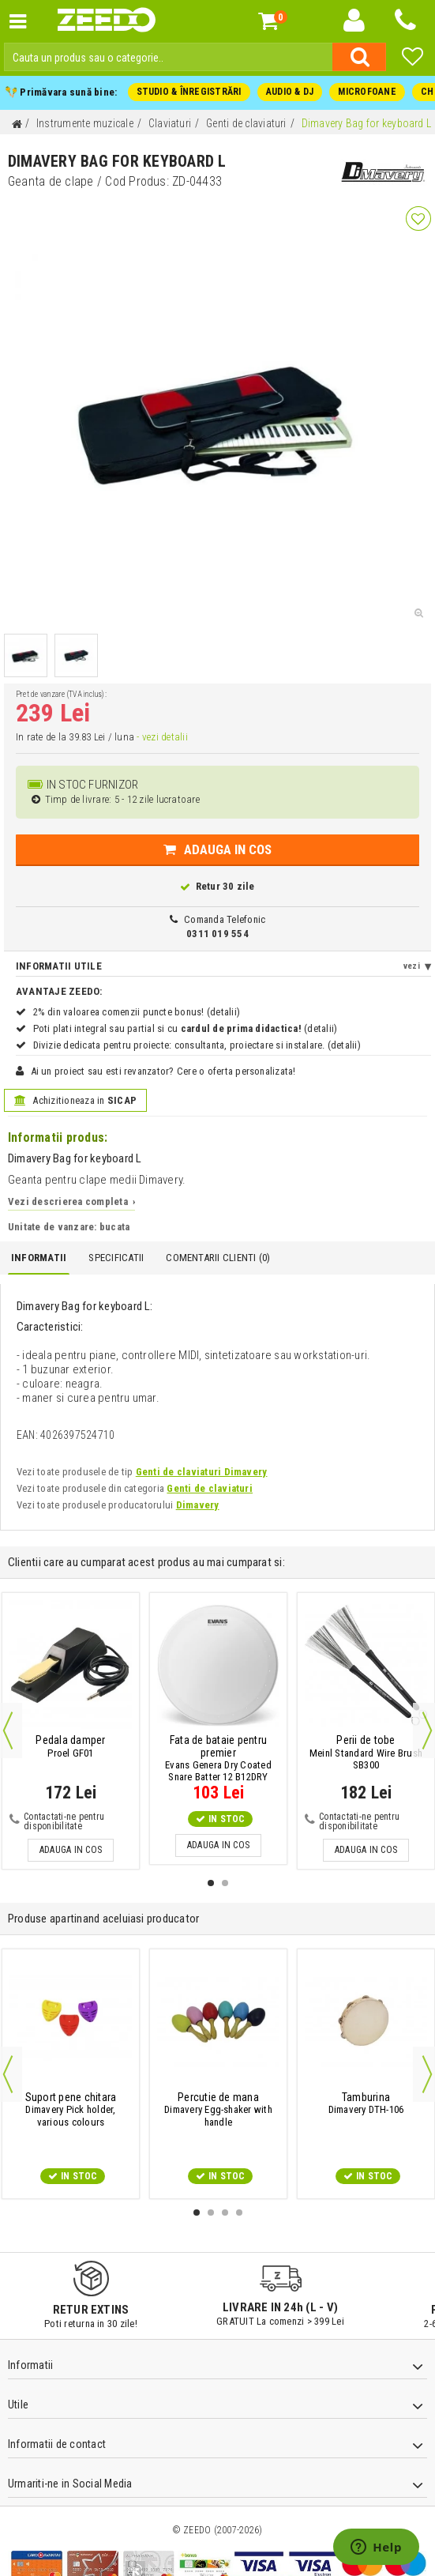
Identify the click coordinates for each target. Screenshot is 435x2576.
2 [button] (225, 1883)
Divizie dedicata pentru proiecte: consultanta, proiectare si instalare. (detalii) (197, 1045)
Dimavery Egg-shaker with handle (218, 2110)
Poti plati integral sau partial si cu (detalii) (185, 1028)
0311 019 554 (217, 934)
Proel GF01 (70, 1746)
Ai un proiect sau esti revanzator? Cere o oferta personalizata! (163, 1071)
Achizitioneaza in (75, 1100)
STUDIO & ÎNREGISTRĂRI (189, 91)
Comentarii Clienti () (218, 1258)
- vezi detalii (162, 737)
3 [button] (225, 2212)
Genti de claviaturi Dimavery (202, 1472)
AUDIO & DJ (289, 91)
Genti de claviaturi (210, 1488)
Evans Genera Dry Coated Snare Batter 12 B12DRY (218, 1758)
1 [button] (211, 1883)
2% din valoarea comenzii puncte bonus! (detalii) (137, 1012)
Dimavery (197, 1505)
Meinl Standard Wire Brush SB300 (365, 1752)
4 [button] (239, 2212)
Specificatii (116, 1258)
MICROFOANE (367, 91)
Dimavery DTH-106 (366, 2103)
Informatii (38, 1258)
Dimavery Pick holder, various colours (71, 2110)
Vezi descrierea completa (71, 1201)
